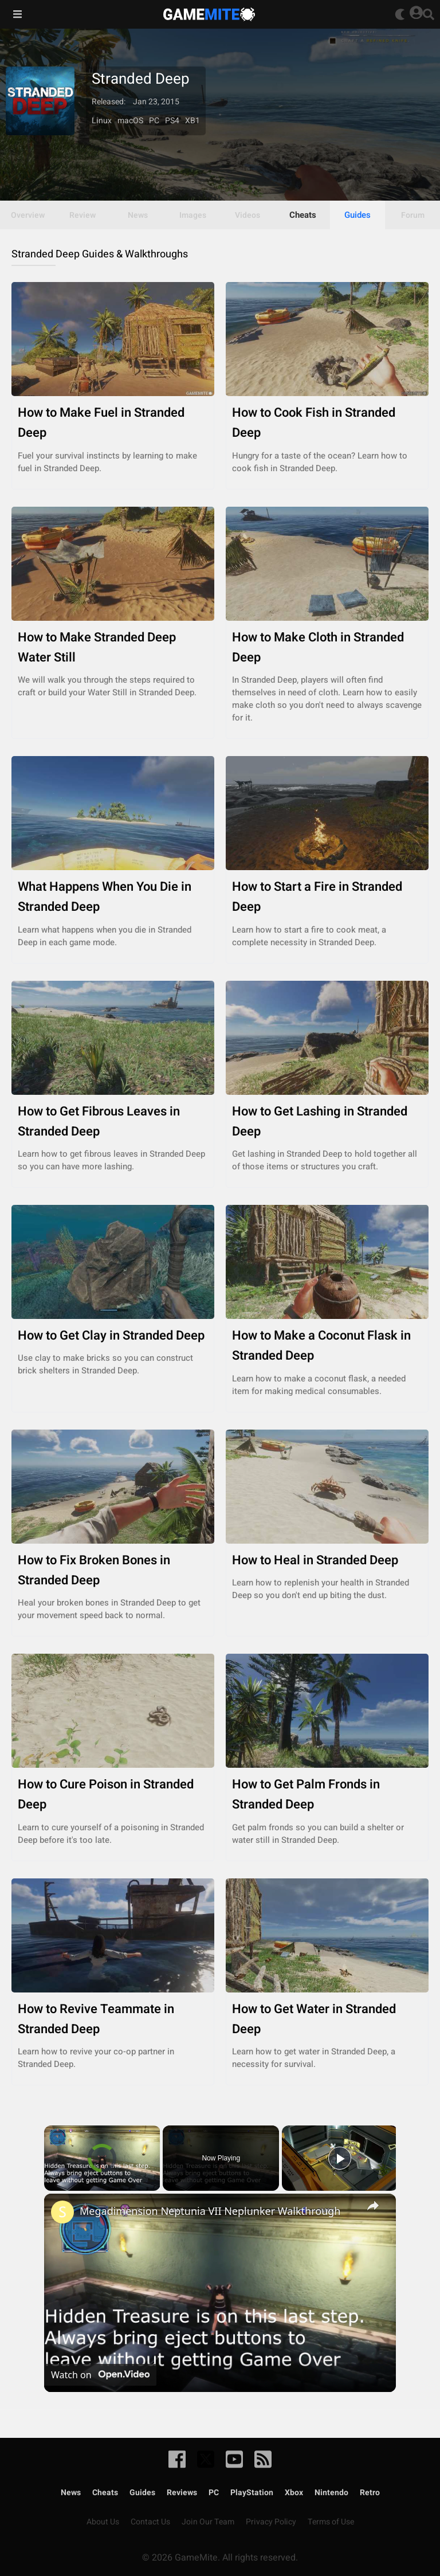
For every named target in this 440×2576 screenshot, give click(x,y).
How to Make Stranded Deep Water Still (113, 648)
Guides (357, 215)
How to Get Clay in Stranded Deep (113, 1336)
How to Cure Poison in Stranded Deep (113, 1795)
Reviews (182, 2493)
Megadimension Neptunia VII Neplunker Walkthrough (210, 2211)
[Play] (339, 2158)
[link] (62, 2212)
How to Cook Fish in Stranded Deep (327, 423)
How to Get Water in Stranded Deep (327, 2019)
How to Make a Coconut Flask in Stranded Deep (327, 1346)
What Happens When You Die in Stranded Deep (113, 897)
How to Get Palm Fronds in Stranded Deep (327, 1795)
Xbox (294, 2493)
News (71, 2493)
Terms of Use (331, 2522)
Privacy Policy (271, 2522)
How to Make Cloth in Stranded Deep (327, 648)
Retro (370, 2493)
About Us (103, 2522)
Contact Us (150, 2522)
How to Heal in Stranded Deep (327, 1561)
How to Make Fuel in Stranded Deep (113, 423)
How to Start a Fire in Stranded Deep (327, 897)
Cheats (302, 215)
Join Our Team (208, 2522)
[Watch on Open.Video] (100, 2375)
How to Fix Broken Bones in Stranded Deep (113, 1571)
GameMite (209, 14)
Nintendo (331, 2493)
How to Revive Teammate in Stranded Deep (113, 2019)
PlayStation (251, 2493)
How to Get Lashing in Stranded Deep (327, 1122)
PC (214, 2493)
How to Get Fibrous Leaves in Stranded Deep (113, 1122)
